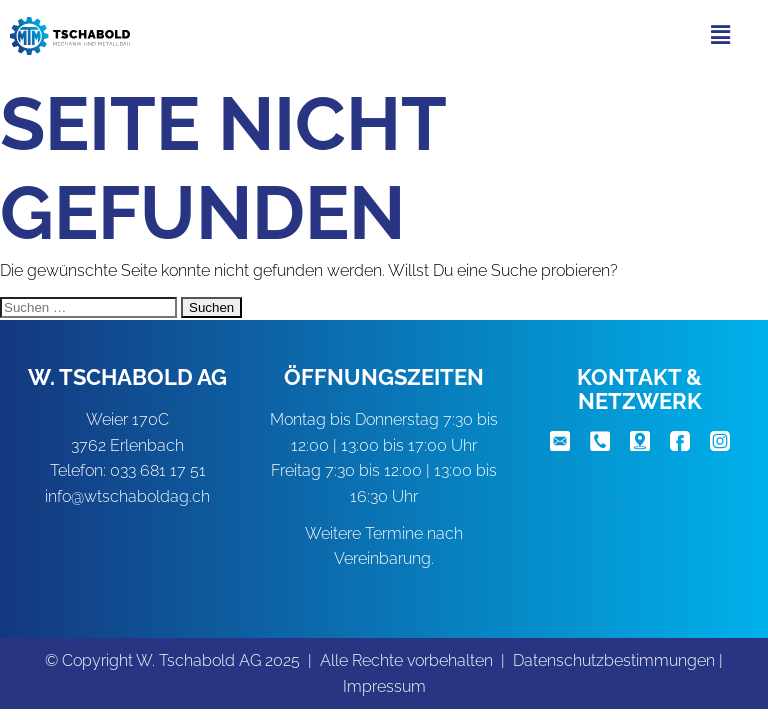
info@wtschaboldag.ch (127, 496)
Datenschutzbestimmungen (614, 660)
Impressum (384, 686)
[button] (721, 34)
